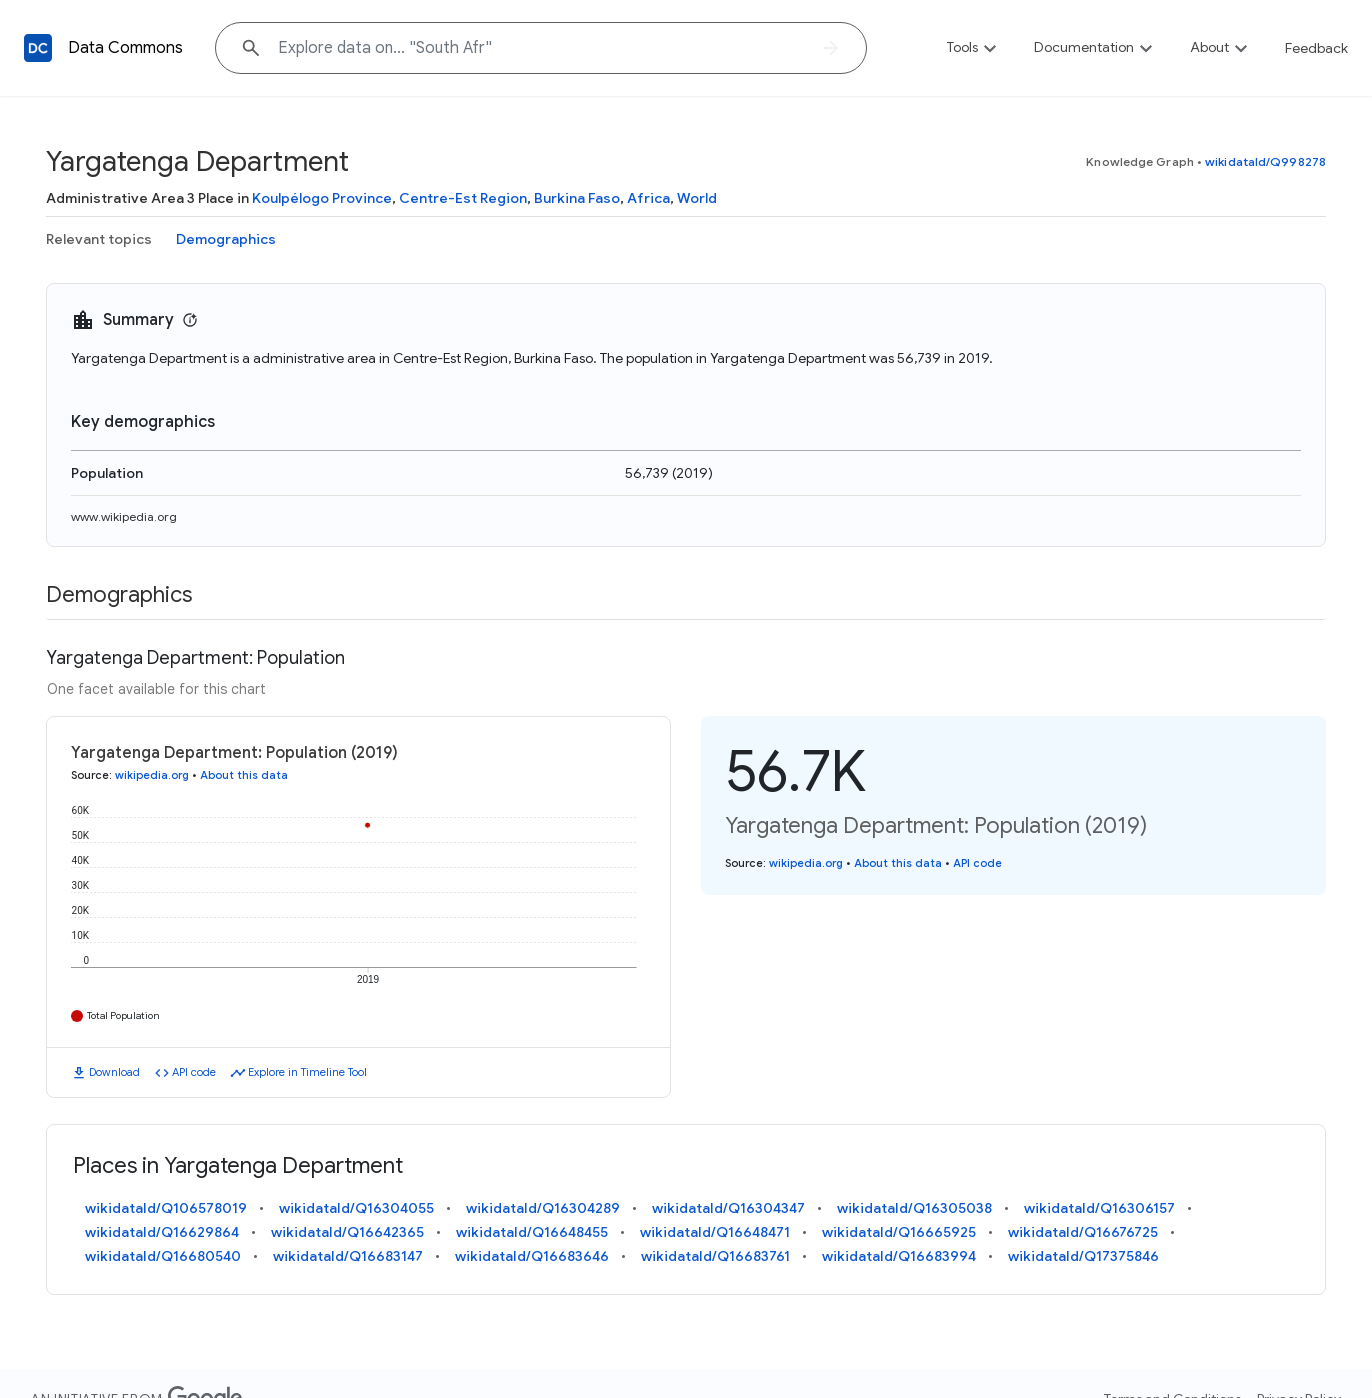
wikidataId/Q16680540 (163, 1256)
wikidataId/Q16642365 (347, 1232)
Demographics (226, 239)
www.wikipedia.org (124, 516)
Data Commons (125, 48)
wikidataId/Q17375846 (1083, 1256)
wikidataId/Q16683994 (899, 1256)
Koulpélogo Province (322, 198)
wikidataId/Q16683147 (348, 1256)
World (697, 198)
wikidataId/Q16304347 (728, 1208)
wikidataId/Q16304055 (356, 1208)
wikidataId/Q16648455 (532, 1232)
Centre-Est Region (463, 198)
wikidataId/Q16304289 (543, 1208)
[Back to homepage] (38, 48)
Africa (648, 198)
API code (194, 1072)
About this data (244, 775)
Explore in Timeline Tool (307, 1072)
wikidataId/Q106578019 (166, 1208)
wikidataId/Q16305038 (914, 1208)
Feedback (1316, 48)
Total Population (123, 1015)
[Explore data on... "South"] (541, 48)
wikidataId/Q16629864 (162, 1232)
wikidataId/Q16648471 (715, 1232)
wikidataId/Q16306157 (1099, 1208)
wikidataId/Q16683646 (532, 1256)
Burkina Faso (577, 198)
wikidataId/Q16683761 (715, 1256)
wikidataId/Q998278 (1265, 161)
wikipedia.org (152, 775)
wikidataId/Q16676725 (1083, 1232)
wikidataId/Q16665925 (899, 1232)
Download (114, 1072)
